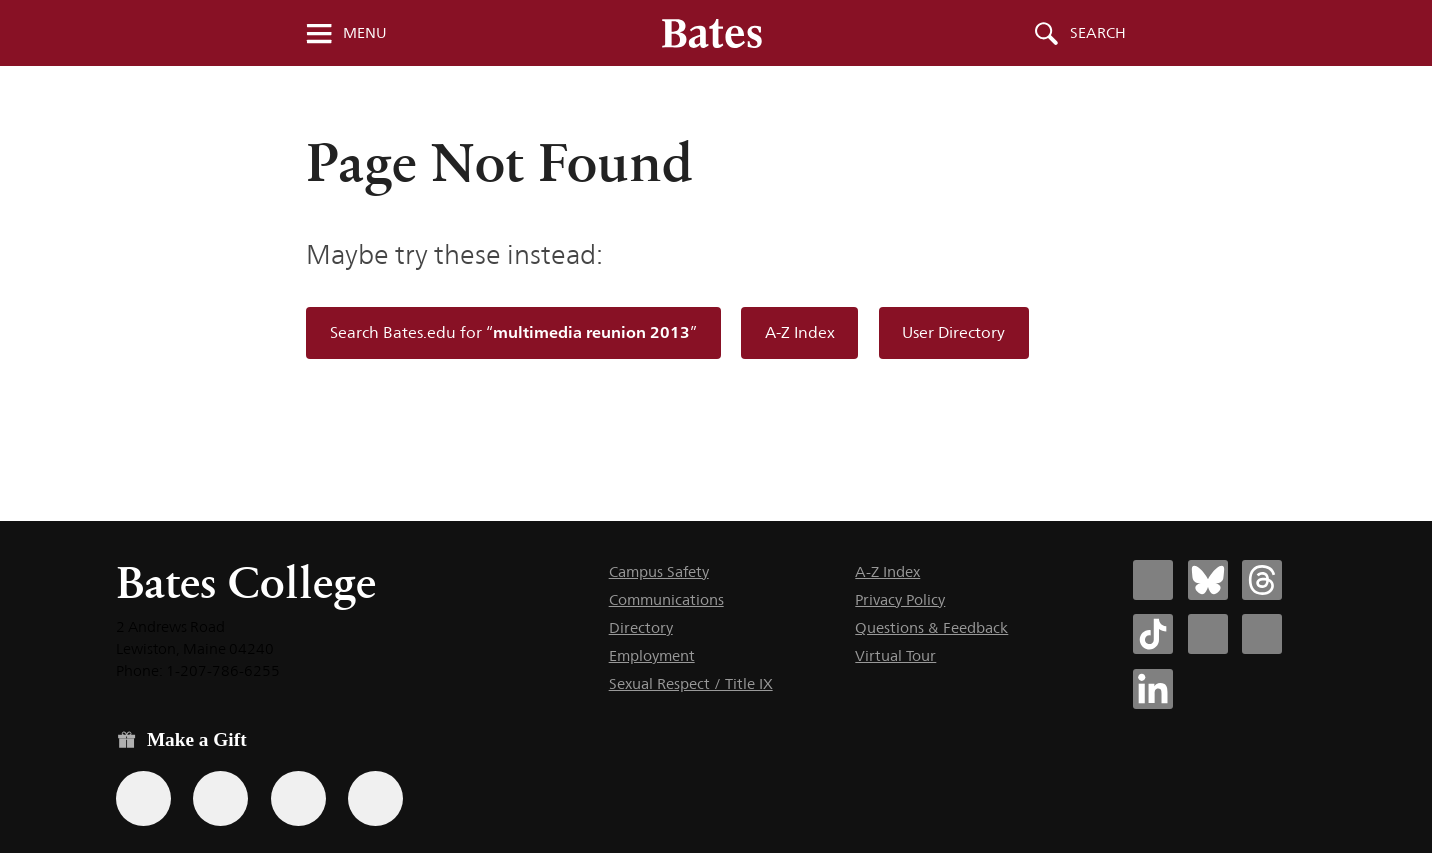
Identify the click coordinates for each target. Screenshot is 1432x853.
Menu (365, 33)
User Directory (953, 332)
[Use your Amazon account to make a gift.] (220, 798)
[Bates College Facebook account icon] (1153, 580)
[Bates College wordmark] (712, 33)
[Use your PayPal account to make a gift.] (298, 798)
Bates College (246, 582)
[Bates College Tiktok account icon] (1153, 634)
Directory (641, 627)
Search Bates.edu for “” (513, 332)
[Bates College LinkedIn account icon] (1153, 689)
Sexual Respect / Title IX (691, 683)
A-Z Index (800, 332)
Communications (666, 599)
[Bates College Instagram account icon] (1208, 634)
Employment (652, 655)
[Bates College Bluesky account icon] (1208, 580)
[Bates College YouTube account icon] (1262, 634)
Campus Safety (659, 571)
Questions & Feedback (931, 627)
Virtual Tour (895, 655)
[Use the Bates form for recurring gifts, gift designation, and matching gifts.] (143, 798)
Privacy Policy (900, 599)
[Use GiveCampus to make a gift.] (375, 798)
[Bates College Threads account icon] (1262, 580)
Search (1098, 33)
